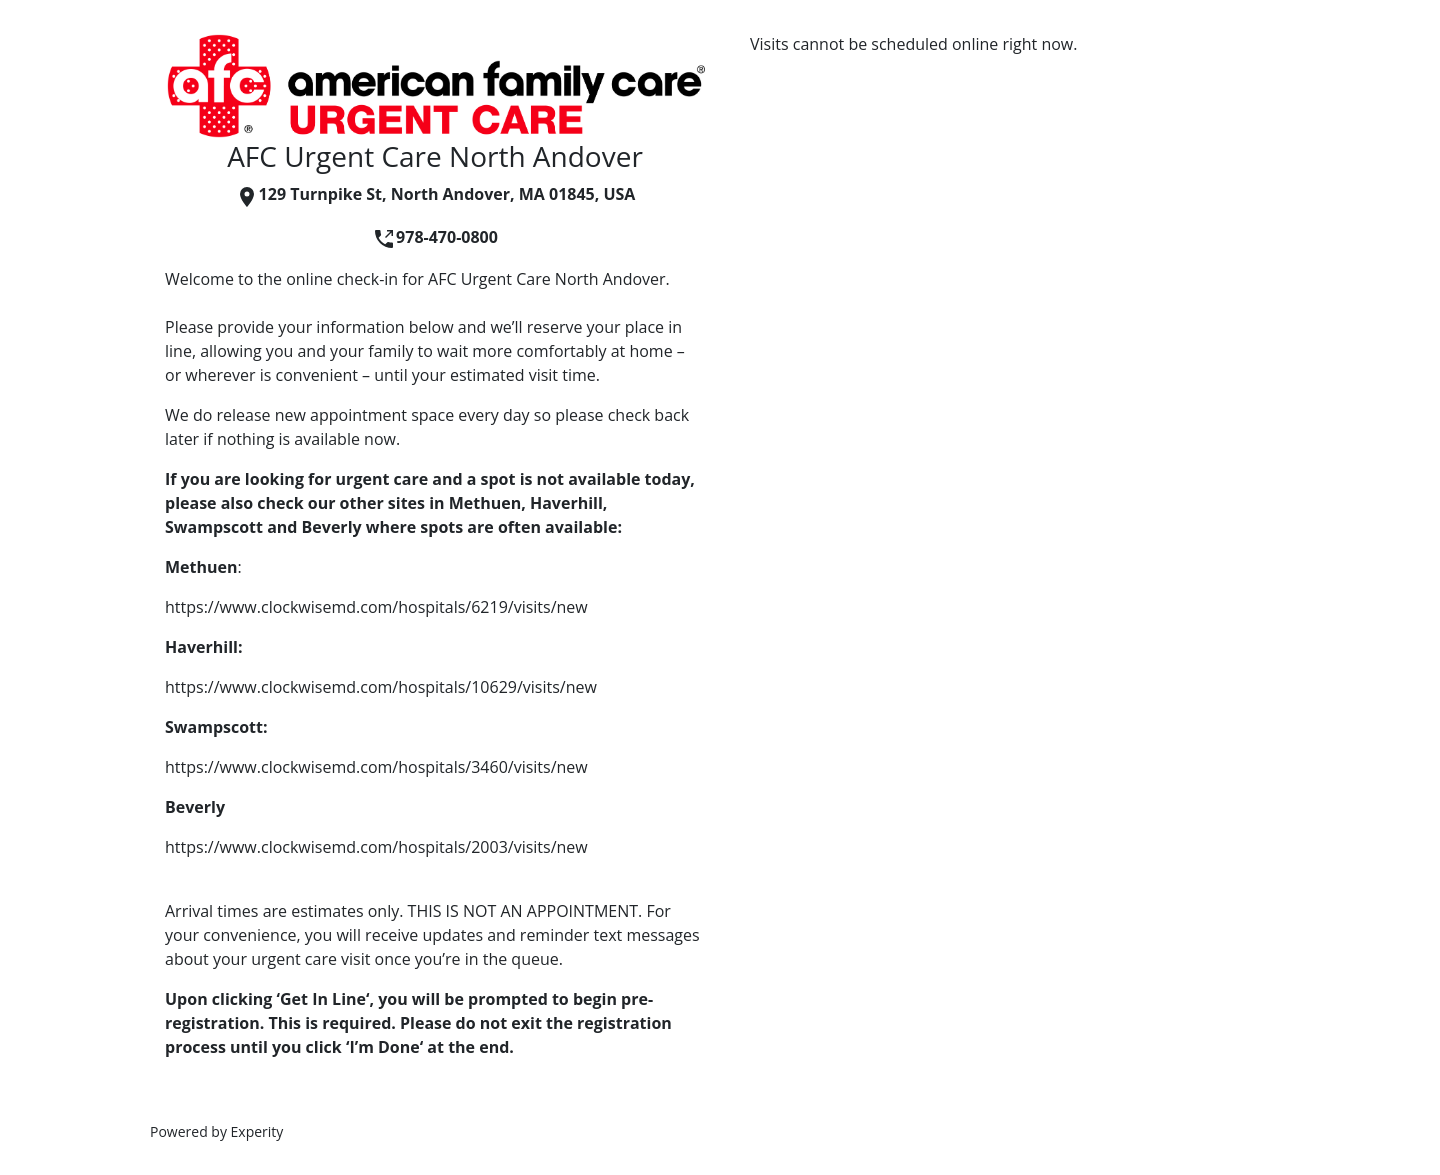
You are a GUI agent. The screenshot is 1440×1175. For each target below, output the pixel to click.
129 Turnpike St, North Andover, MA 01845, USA (435, 194)
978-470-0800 (435, 237)
